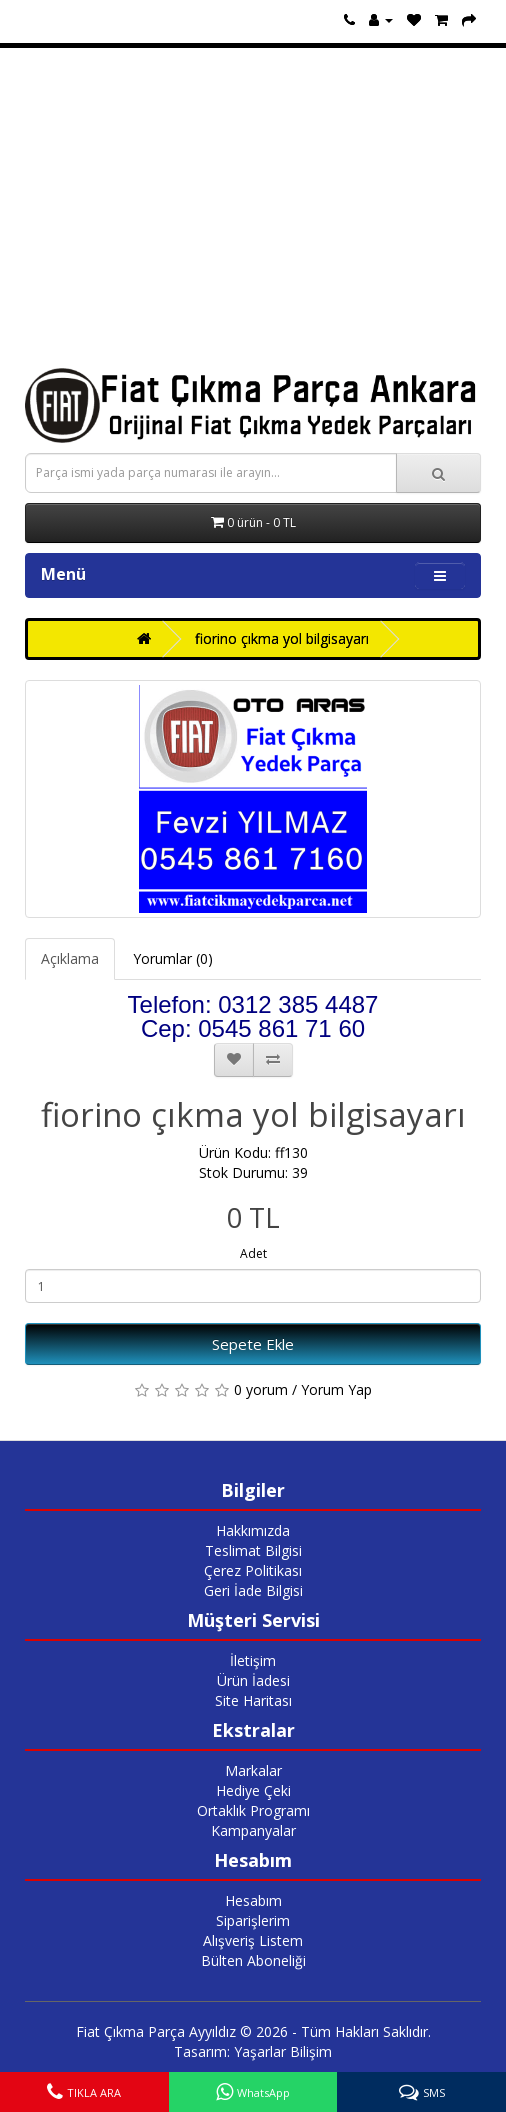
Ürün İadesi (253, 1680)
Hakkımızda (253, 1530)
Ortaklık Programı (253, 1810)
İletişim (253, 1660)
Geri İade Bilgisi (253, 1590)
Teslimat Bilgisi (253, 1550)
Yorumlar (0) (173, 958)
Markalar (253, 1770)
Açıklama (70, 958)
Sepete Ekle (253, 1344)
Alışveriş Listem (253, 1940)
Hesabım (253, 1900)
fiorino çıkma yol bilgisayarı (282, 638)
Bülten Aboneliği (253, 1960)
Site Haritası (253, 1700)
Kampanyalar (253, 1830)
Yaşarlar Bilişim (283, 2051)
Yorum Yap (336, 1389)
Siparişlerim (253, 1920)
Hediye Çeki (253, 1790)
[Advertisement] (253, 208)
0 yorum (261, 1389)
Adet (253, 1253)
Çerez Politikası (253, 1570)
